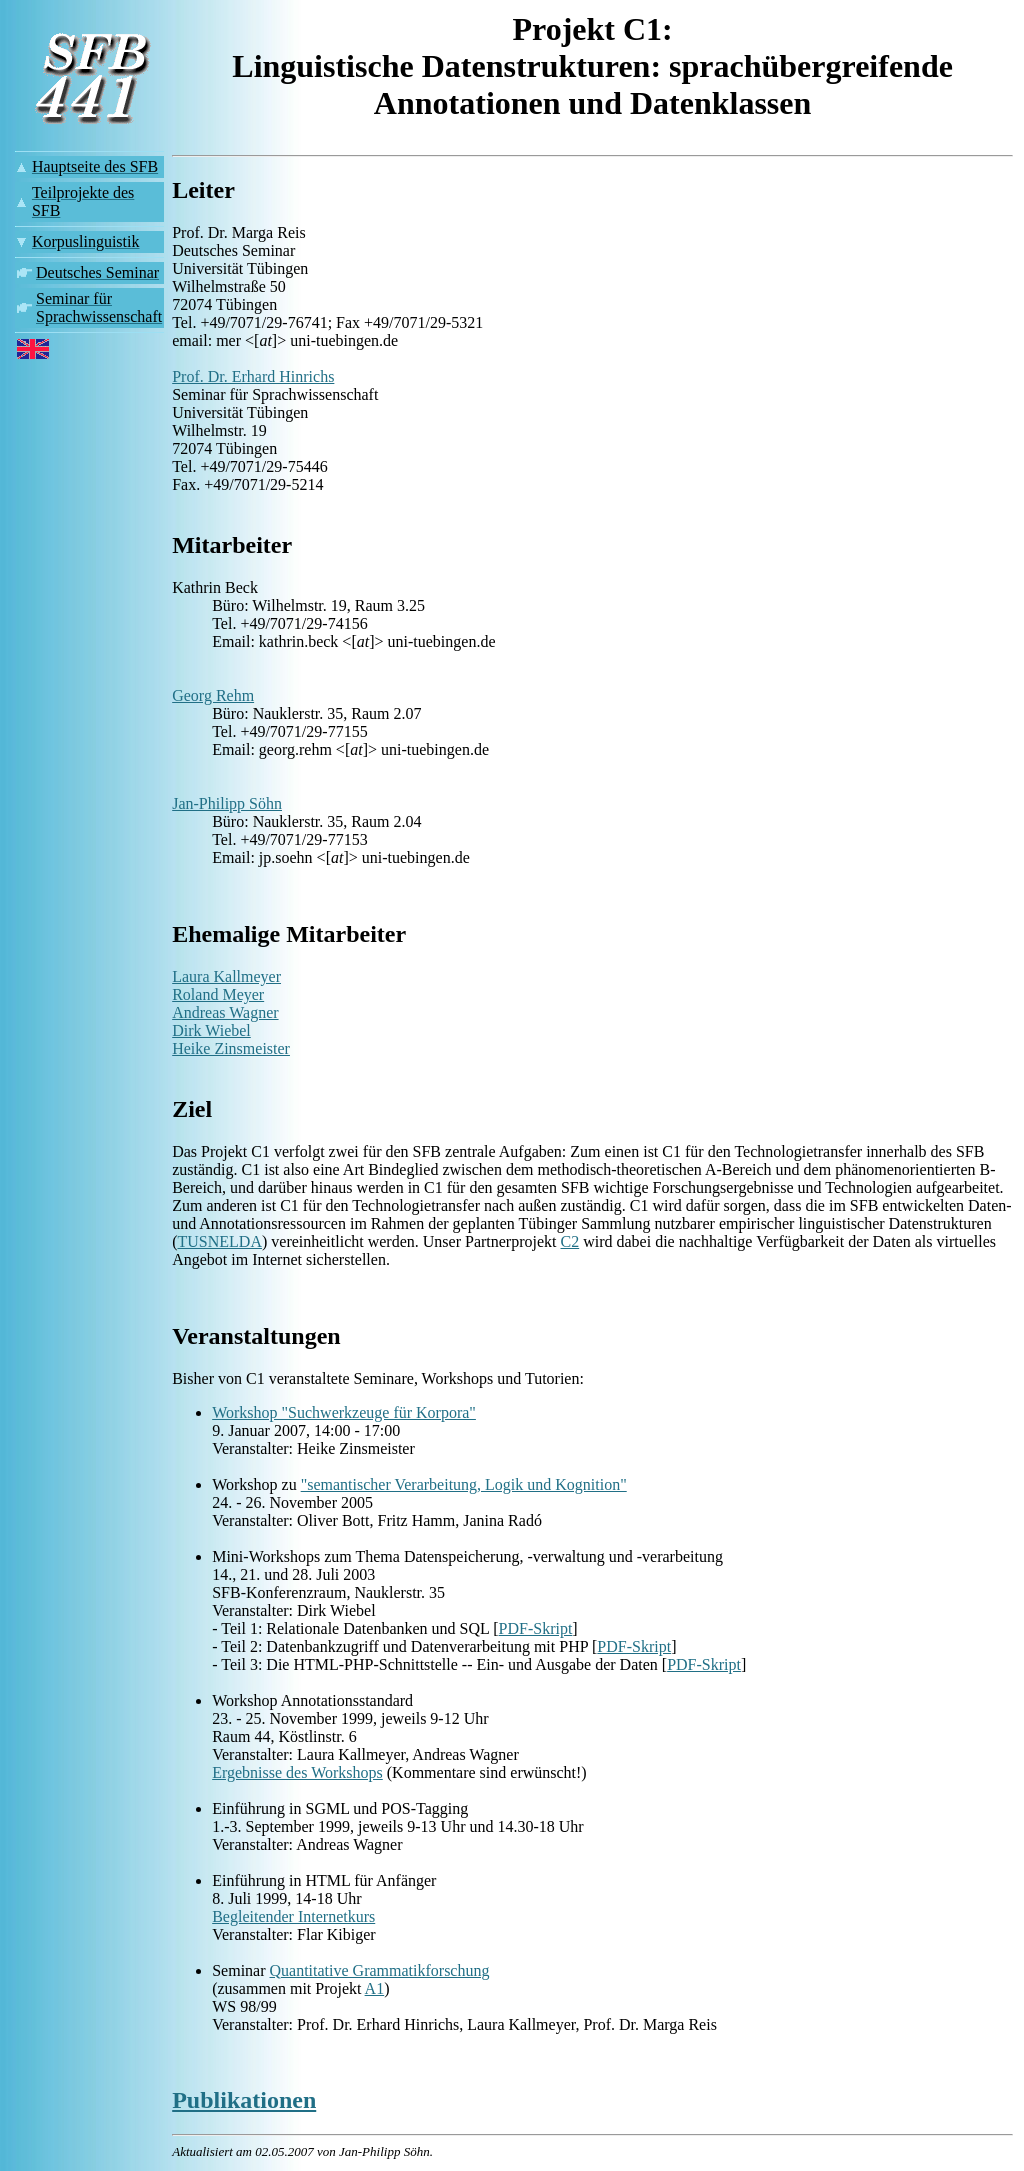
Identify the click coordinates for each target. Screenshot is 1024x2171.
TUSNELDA (220, 1241)
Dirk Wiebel (211, 1030)
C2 (570, 1241)
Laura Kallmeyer (226, 976)
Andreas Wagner (225, 1012)
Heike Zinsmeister (231, 1048)
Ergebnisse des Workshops (297, 1772)
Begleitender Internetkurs (293, 1916)
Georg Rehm (213, 695)
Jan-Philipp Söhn (227, 803)
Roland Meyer (218, 994)
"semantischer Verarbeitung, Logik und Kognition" (464, 1484)
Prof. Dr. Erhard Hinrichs (253, 376)
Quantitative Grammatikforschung (380, 1970)
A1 (375, 1988)
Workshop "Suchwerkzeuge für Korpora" (344, 1412)
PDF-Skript (536, 1628)
